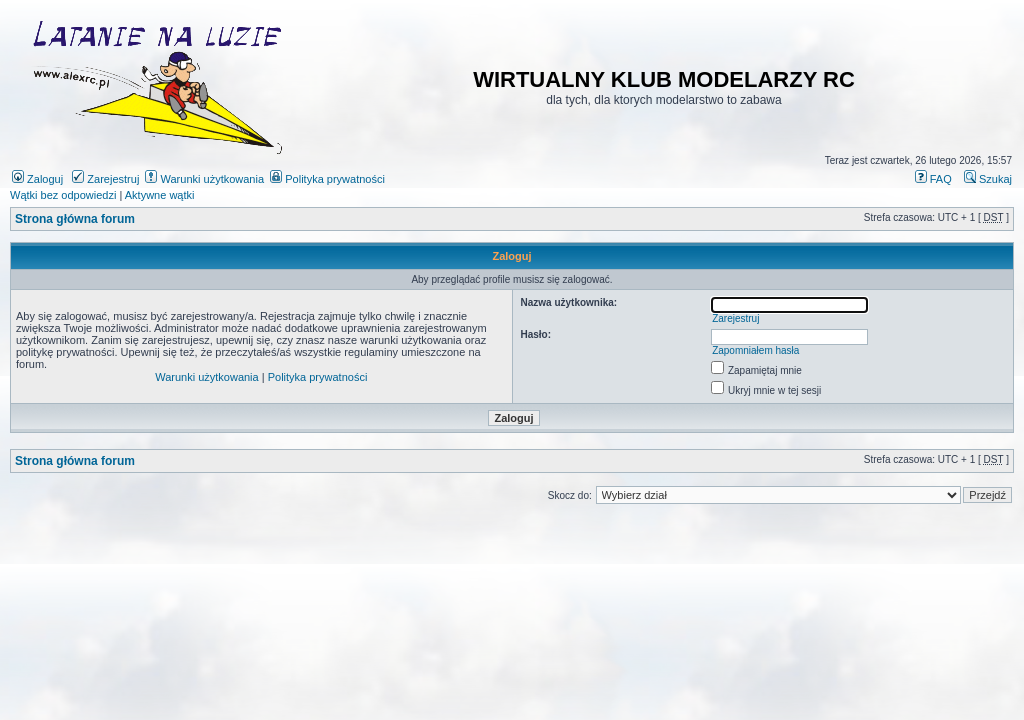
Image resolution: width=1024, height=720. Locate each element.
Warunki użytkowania (204, 179)
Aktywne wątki (160, 195)
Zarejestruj (105, 179)
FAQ (933, 179)
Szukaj (988, 179)
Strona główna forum (75, 219)
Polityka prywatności (327, 179)
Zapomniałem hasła (755, 350)
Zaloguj (37, 179)
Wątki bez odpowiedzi (63, 195)
